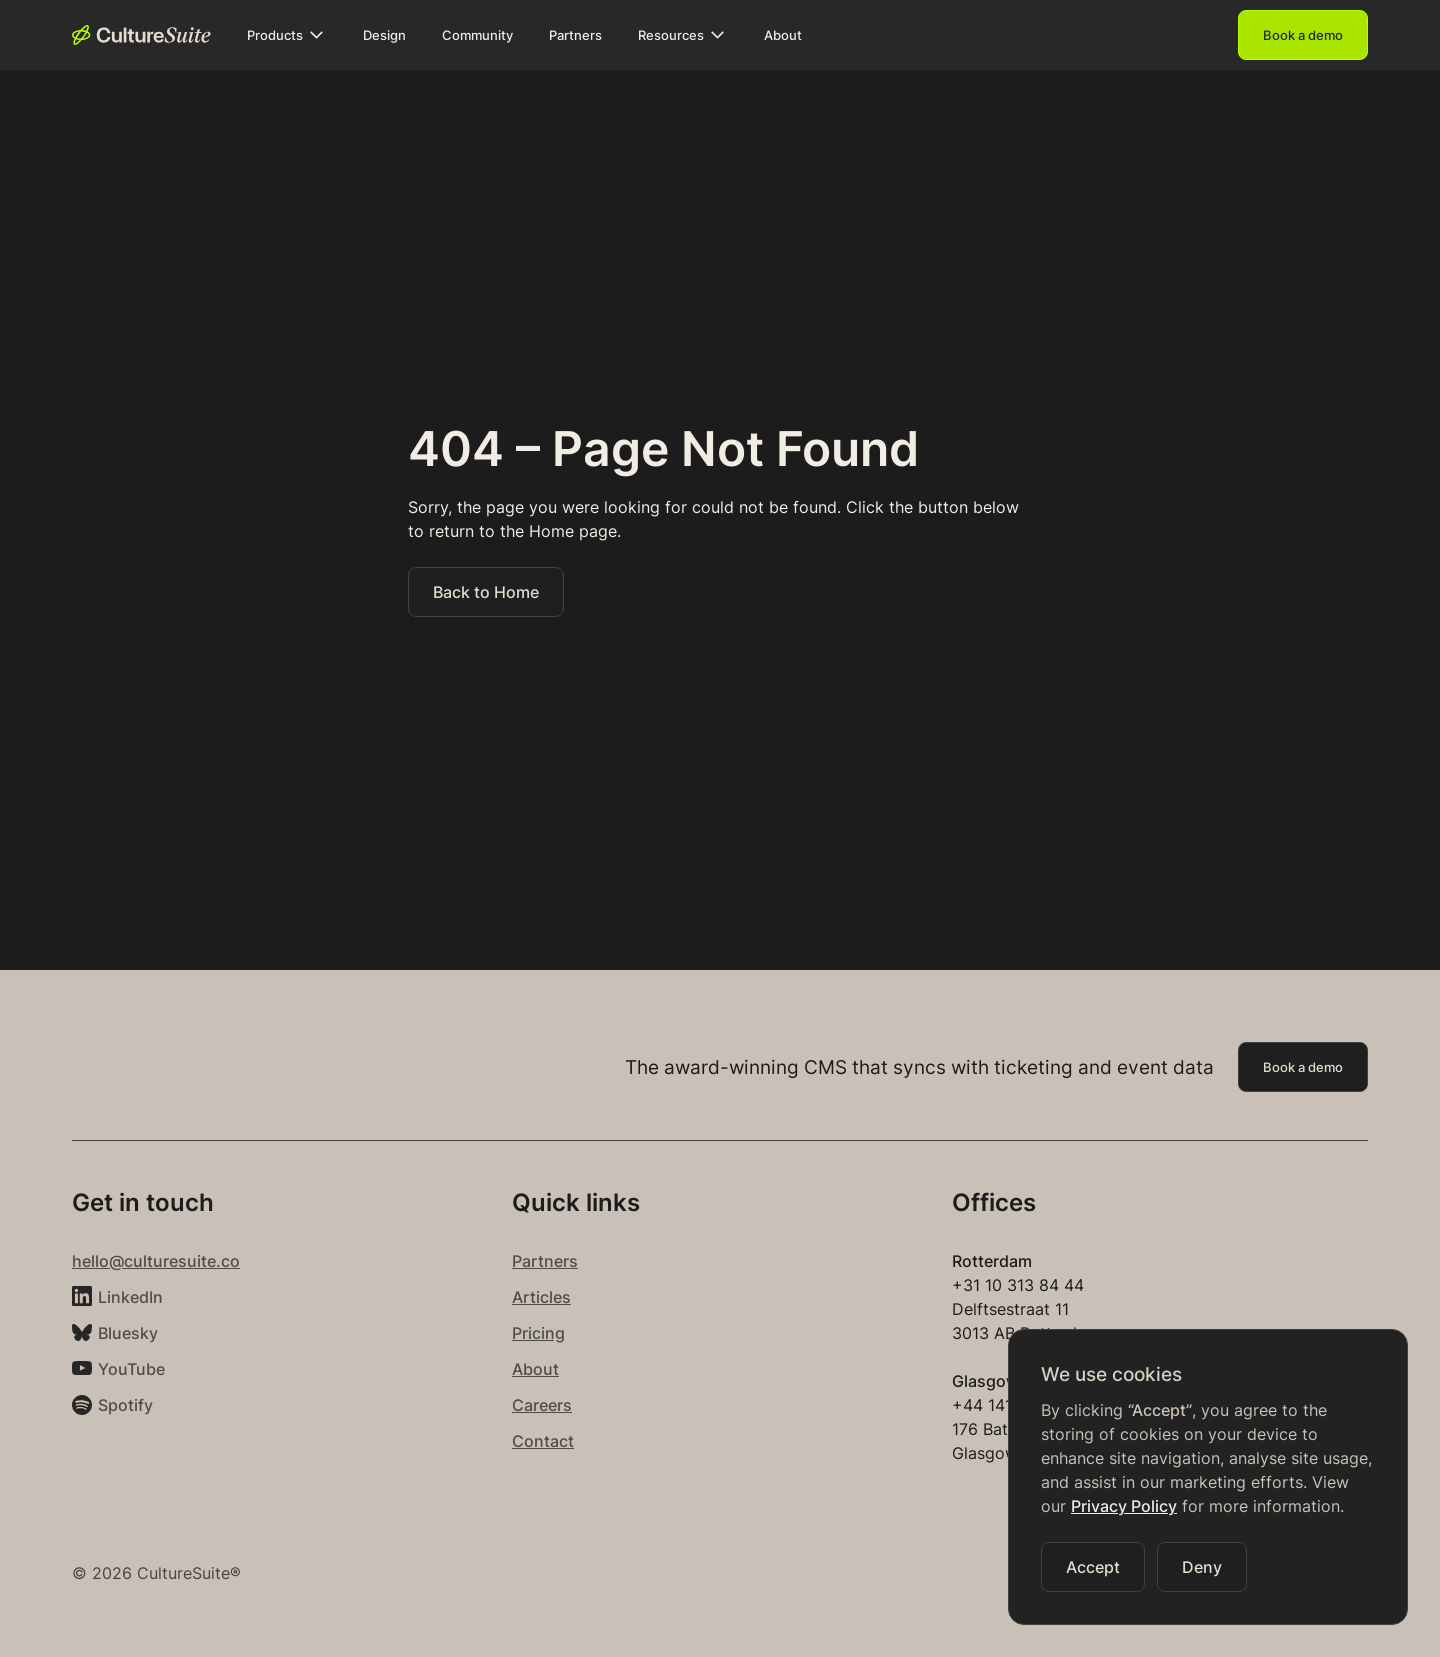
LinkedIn (130, 1297)
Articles (541, 1297)
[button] (287, 35)
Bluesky (128, 1333)
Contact (543, 1441)
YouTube (131, 1369)
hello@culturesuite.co (156, 1261)
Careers (542, 1405)
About (535, 1369)
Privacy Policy (1124, 1506)
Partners (545, 1261)
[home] (141, 35)
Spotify (125, 1405)
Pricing (538, 1333)
